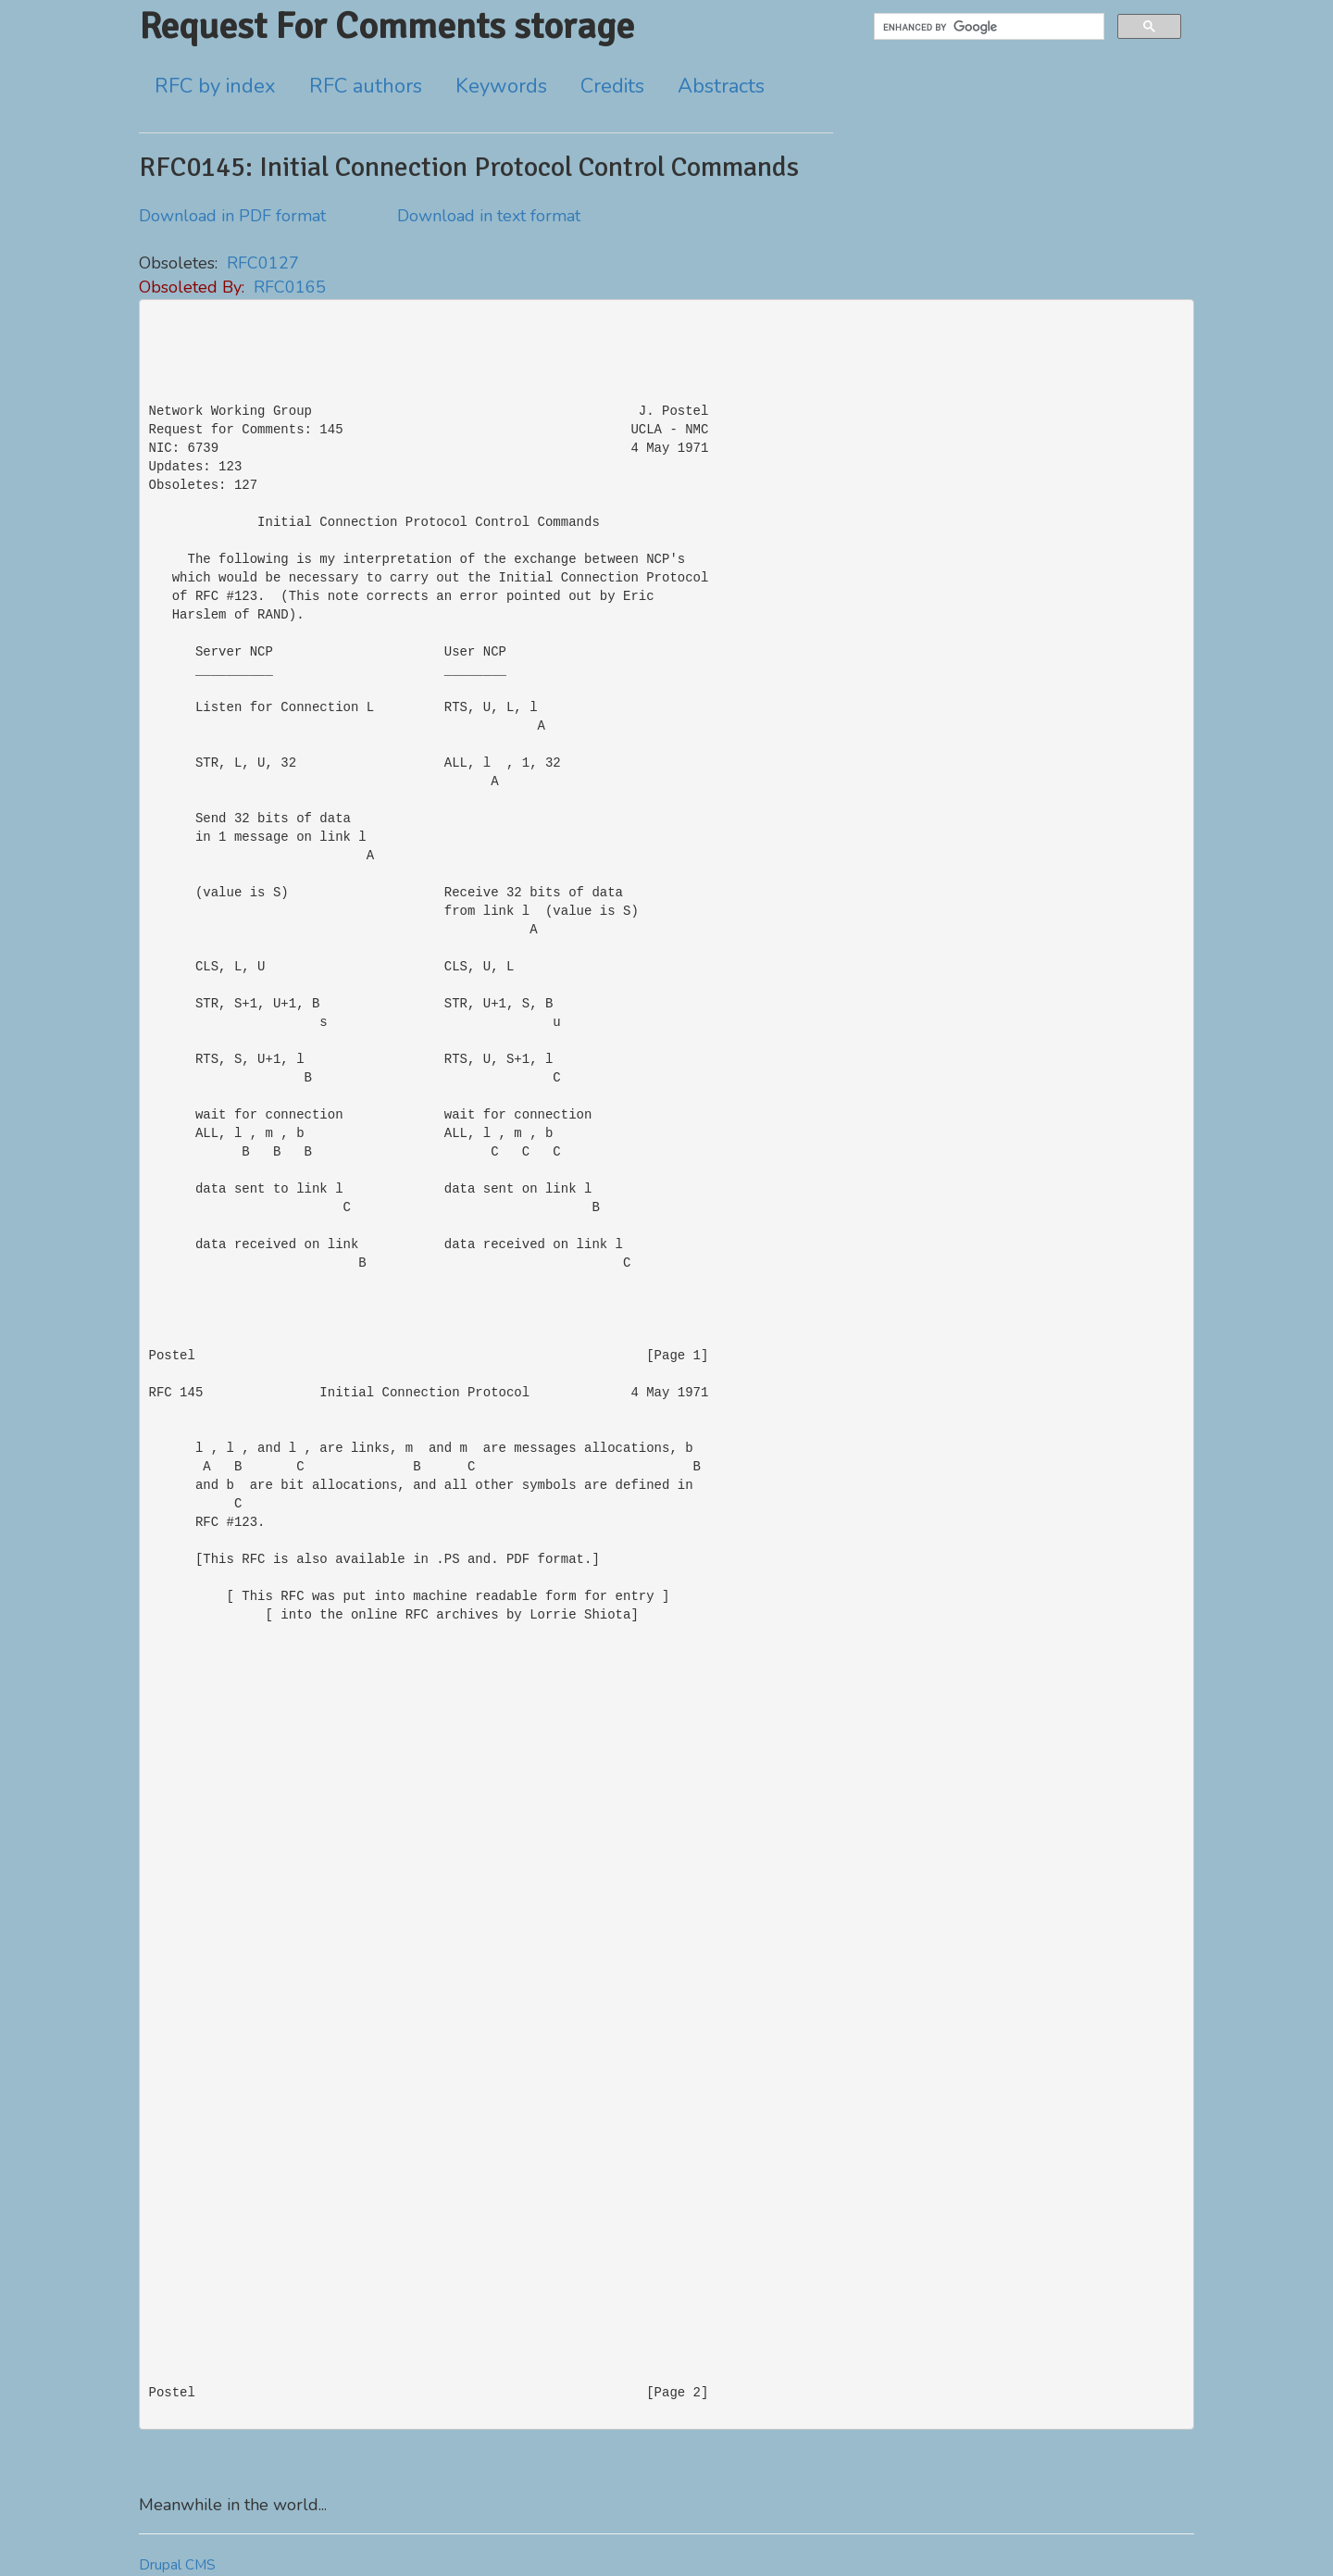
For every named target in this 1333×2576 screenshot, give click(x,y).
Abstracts (721, 86)
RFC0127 (263, 263)
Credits (612, 86)
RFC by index (215, 86)
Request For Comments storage (386, 26)
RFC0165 (290, 287)
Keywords (501, 86)
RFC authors (365, 86)
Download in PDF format (232, 216)
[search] (987, 27)
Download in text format (488, 216)
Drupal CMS (177, 2565)
